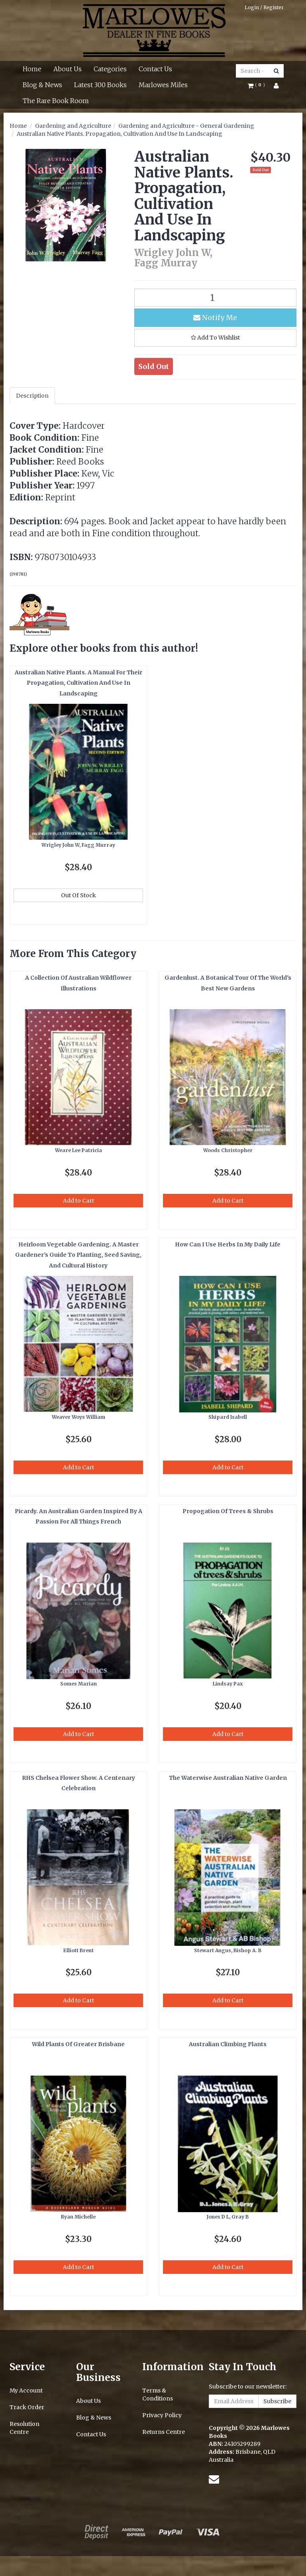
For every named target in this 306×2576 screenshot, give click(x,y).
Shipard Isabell (227, 1417)
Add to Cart (78, 1200)
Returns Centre (163, 2431)
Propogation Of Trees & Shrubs (227, 1511)
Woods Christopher (228, 1150)
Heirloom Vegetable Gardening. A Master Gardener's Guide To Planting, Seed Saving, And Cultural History (78, 1255)
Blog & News (42, 85)
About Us (67, 69)
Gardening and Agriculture (73, 125)
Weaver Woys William (78, 1417)
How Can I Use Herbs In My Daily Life (227, 1244)
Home (32, 69)
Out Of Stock (78, 895)
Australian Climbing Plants (228, 2044)
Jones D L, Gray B (228, 2217)
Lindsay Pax (228, 1684)
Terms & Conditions (157, 2394)
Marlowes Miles (163, 85)
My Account (26, 2390)
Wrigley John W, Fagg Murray (78, 845)
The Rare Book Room (56, 101)
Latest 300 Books (100, 85)
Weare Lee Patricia (78, 1150)
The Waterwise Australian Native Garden (228, 1777)
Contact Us (155, 69)
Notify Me (215, 317)
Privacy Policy (162, 2415)
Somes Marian (78, 1684)
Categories (110, 69)
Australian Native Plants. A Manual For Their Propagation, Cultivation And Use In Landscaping (78, 683)
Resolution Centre (24, 2427)
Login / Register (264, 7)
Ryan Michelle (78, 2217)
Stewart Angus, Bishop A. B (227, 1950)
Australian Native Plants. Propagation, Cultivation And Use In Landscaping (119, 133)
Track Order (27, 2407)
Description (32, 395)
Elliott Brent (78, 1950)
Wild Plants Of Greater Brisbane (78, 2044)
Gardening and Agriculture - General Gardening (186, 125)
